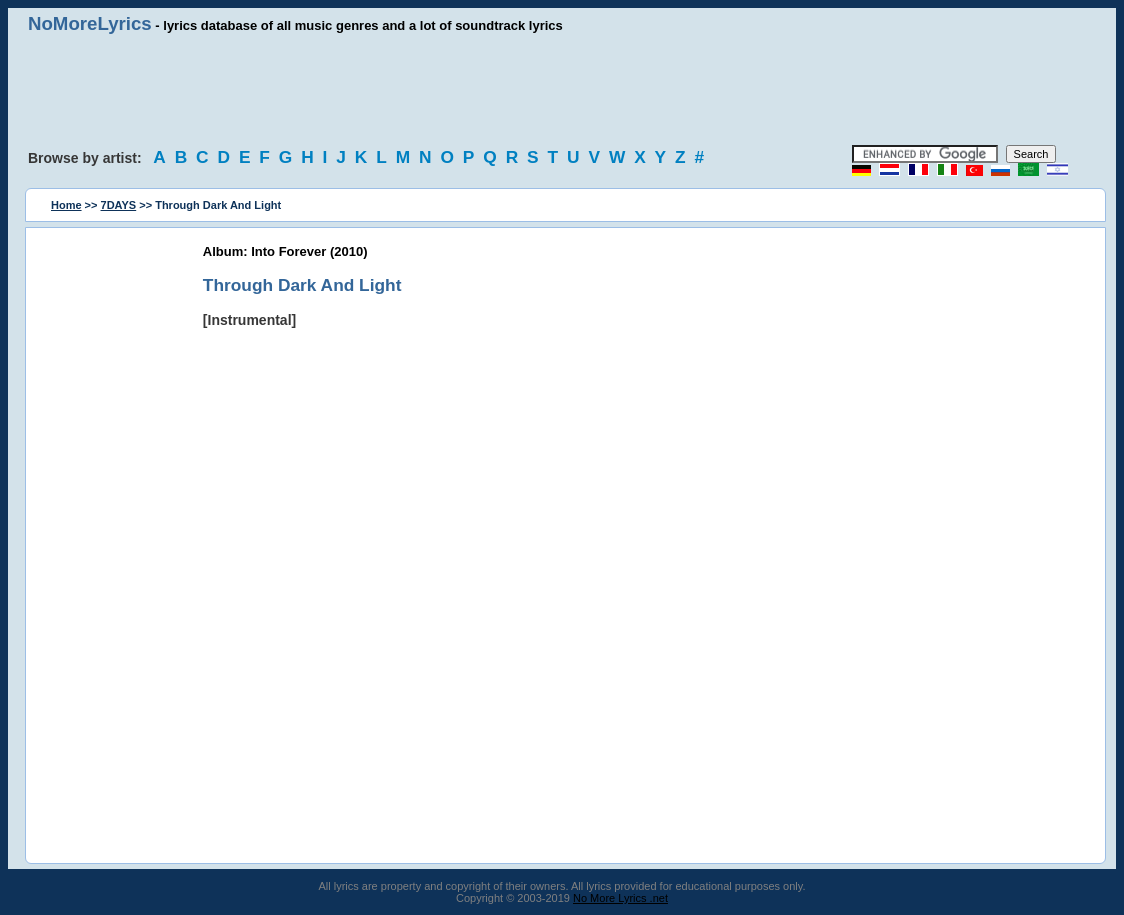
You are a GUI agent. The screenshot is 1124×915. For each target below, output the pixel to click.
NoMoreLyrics (90, 23)
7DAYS (119, 205)
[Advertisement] (562, 90)
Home (66, 205)
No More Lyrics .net (620, 898)
